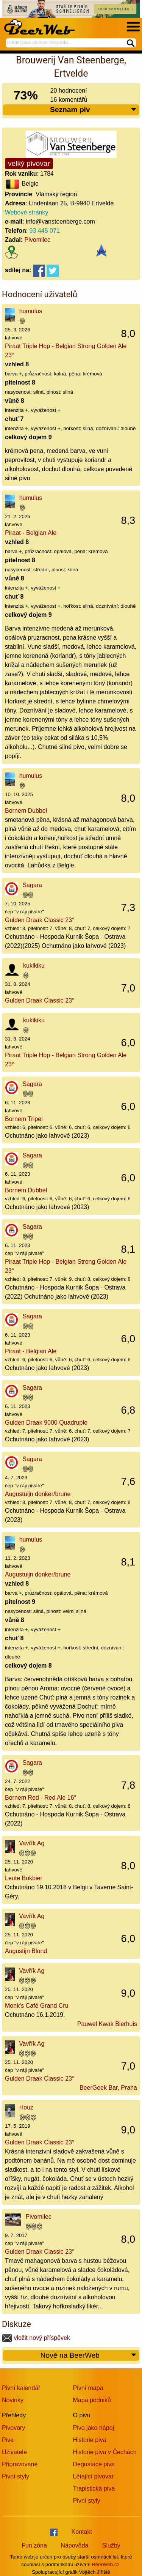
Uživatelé (14, 2452)
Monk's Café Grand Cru (37, 2005)
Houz (26, 2107)
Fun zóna (34, 2545)
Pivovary (13, 2428)
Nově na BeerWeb (89, 2355)
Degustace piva (94, 2464)
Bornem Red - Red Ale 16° (40, 1797)
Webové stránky (26, 212)
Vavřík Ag (31, 1843)
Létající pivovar (93, 2476)
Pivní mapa (88, 2388)
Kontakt (82, 2532)
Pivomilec (37, 239)
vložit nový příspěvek (36, 2338)
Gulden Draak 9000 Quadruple (46, 1422)
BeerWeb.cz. (106, 2564)
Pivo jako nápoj (93, 2428)
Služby (111, 2545)
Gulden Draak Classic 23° (39, 920)
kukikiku (34, 965)
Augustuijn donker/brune (37, 1494)
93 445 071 (45, 230)
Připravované (19, 2464)
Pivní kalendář (21, 2388)
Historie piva (89, 2440)
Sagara (32, 885)
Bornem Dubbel (26, 810)
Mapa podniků (92, 2400)
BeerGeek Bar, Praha (108, 2087)
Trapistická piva (94, 2488)
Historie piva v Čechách (105, 2452)
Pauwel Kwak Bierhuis (107, 2024)
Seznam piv (93, 109)
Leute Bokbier (23, 1878)
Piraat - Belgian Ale (30, 533)
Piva (8, 2440)
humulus (30, 311)
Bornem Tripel (24, 1119)
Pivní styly (15, 2476)
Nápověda (74, 2545)
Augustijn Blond (26, 1951)
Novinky (12, 2400)
